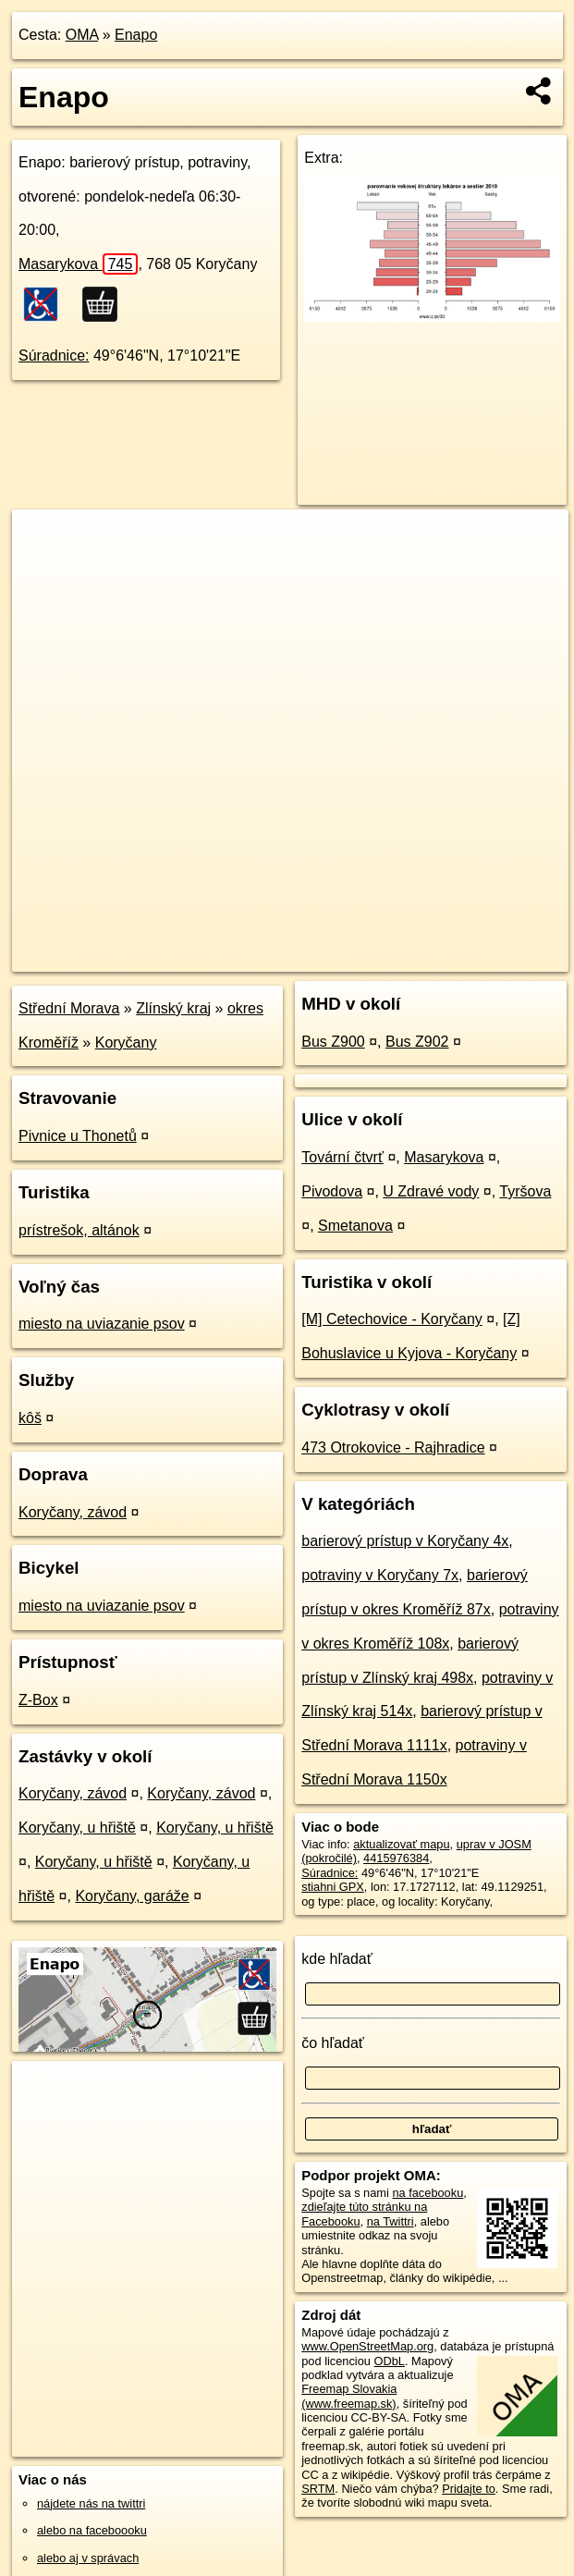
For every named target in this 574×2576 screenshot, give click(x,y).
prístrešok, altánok (79, 1230)
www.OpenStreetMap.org (367, 2346)
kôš (30, 1418)
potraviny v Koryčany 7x (379, 1575)
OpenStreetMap (250, 957)
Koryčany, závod (72, 1512)
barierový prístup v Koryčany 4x (404, 1541)
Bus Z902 (416, 1041)
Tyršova (525, 1191)
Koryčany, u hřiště (77, 1827)
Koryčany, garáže (132, 1896)
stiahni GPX (332, 1887)
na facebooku (427, 2193)
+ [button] (44, 541)
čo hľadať (332, 2043)
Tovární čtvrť (342, 1157)
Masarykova (78, 264)
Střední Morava (68, 1008)
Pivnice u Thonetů (77, 1136)
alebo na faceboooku (92, 2530)
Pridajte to (468, 2489)
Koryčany (126, 1042)
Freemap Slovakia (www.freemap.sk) (349, 2396)
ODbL (389, 2361)
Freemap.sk (345, 957)
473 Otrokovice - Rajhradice (392, 1447)
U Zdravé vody (431, 1191)
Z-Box (38, 1700)
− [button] (44, 569)
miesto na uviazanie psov (101, 1323)
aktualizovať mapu (401, 1844)
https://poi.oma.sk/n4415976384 (485, 957)
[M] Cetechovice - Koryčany (391, 1319)
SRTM (318, 2489)
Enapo (136, 35)
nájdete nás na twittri (91, 2503)
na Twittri (390, 2221)
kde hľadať (336, 1959)
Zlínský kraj (173, 1008)
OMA (82, 35)
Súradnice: (54, 355)
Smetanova (355, 1225)
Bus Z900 (332, 1041)
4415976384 (396, 1858)
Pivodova (331, 1191)
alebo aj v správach (88, 2558)
